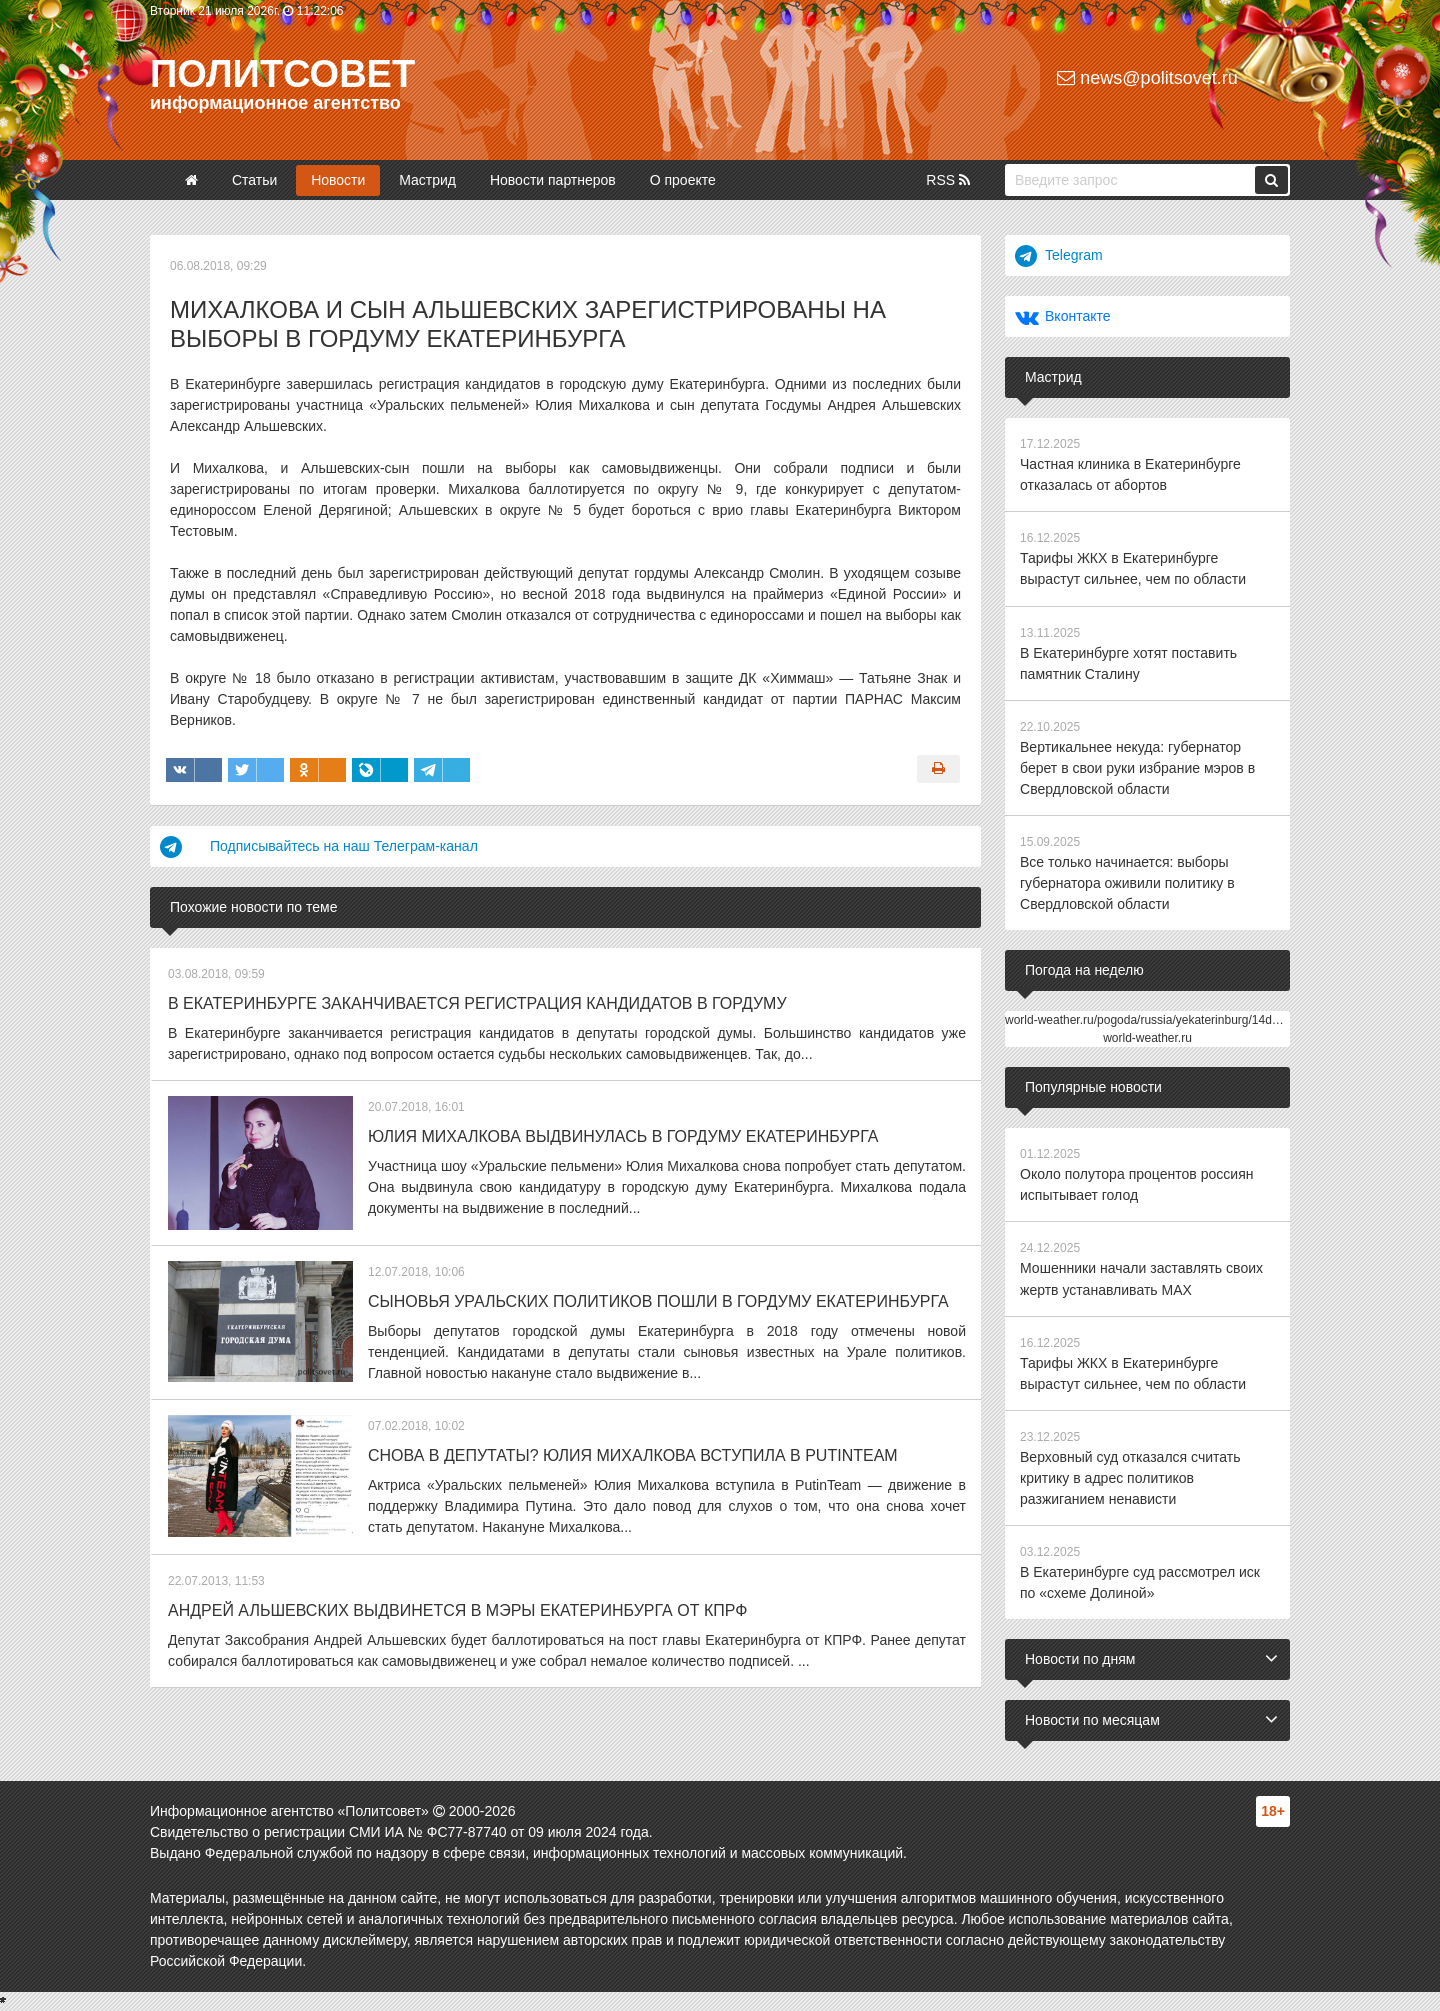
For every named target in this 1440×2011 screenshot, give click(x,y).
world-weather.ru (1147, 1037)
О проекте (683, 180)
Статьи (254, 180)
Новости (338, 180)
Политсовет (282, 74)
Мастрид (427, 180)
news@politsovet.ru (1147, 78)
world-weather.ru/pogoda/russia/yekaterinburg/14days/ (1149, 1019)
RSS (948, 180)
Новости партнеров (553, 180)
